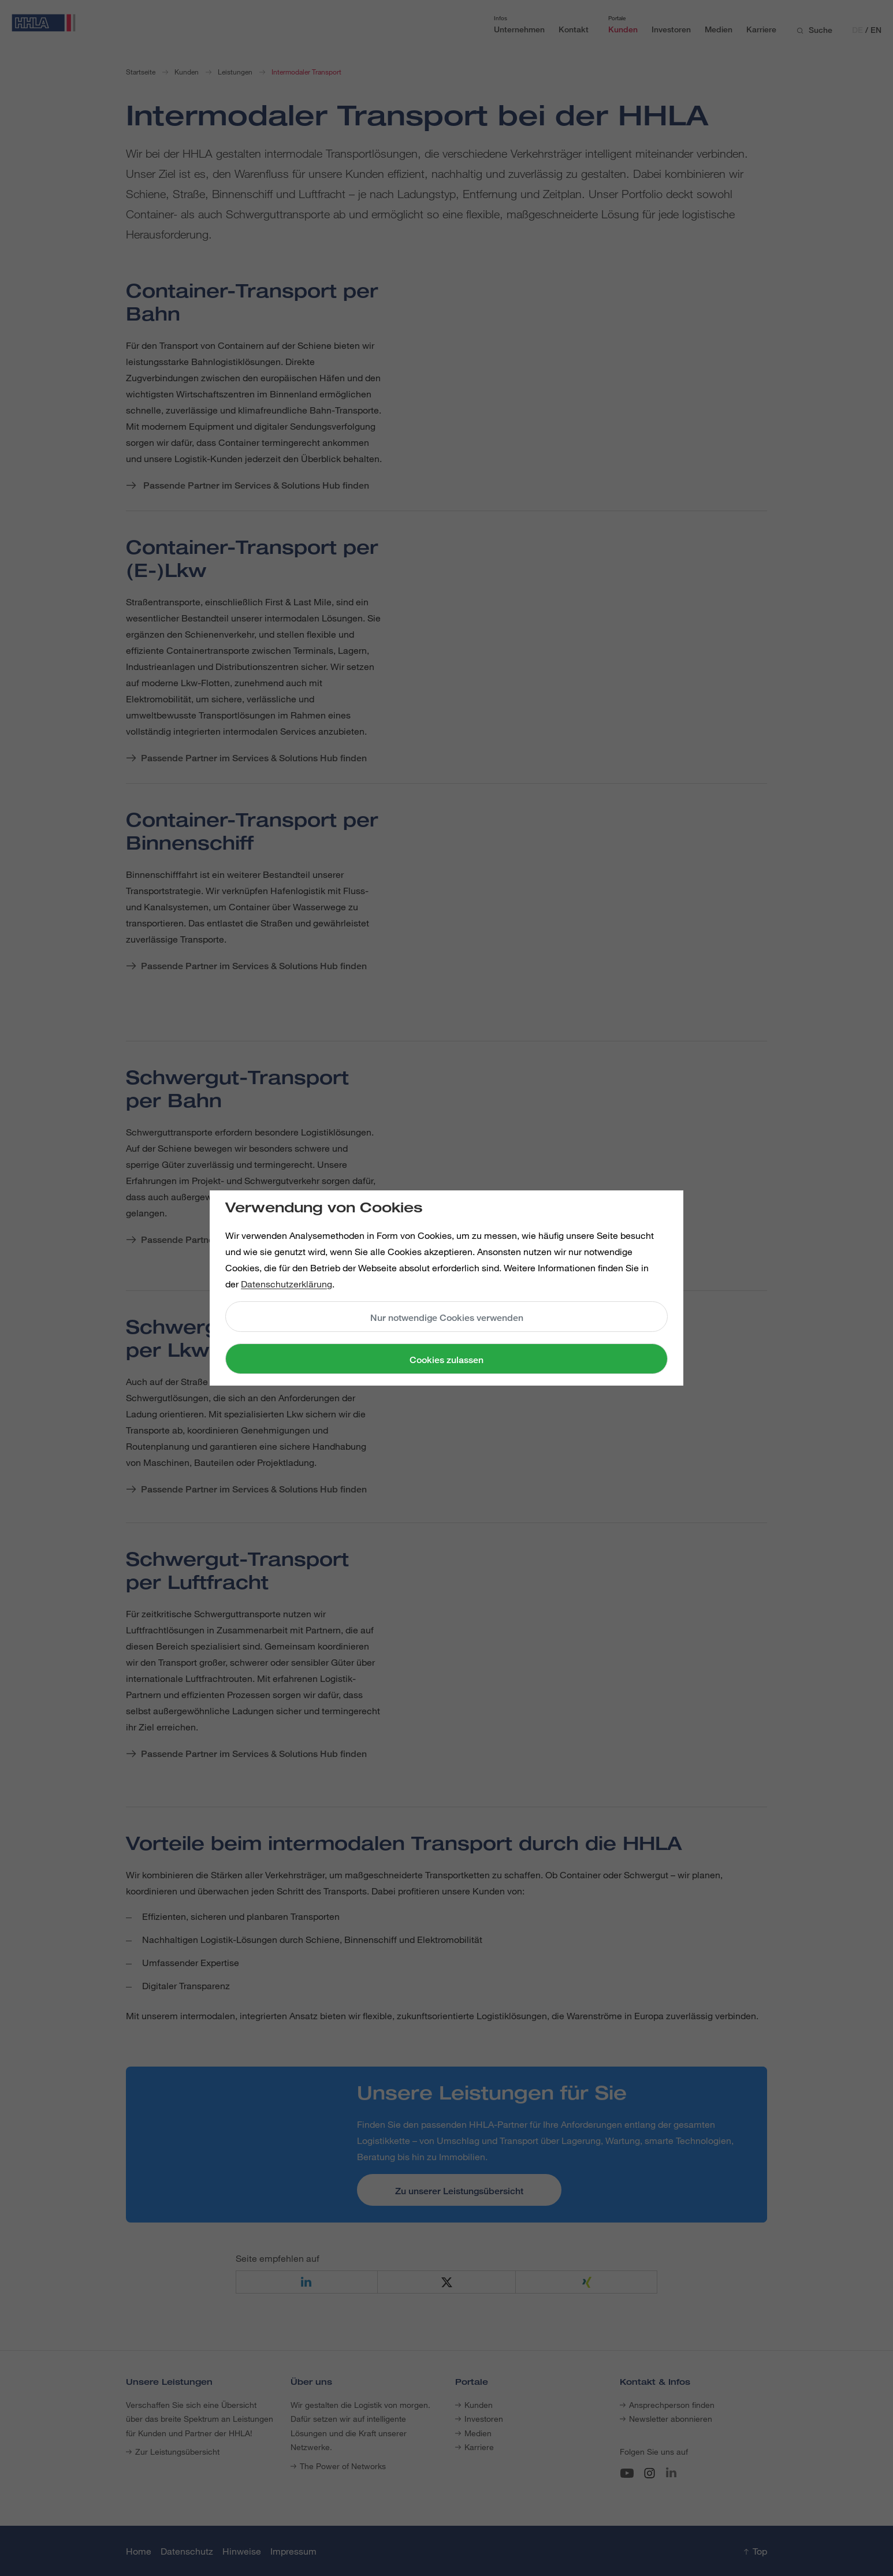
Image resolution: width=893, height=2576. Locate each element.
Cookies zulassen (446, 1359)
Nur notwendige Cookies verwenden (446, 1317)
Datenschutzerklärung (286, 1284)
